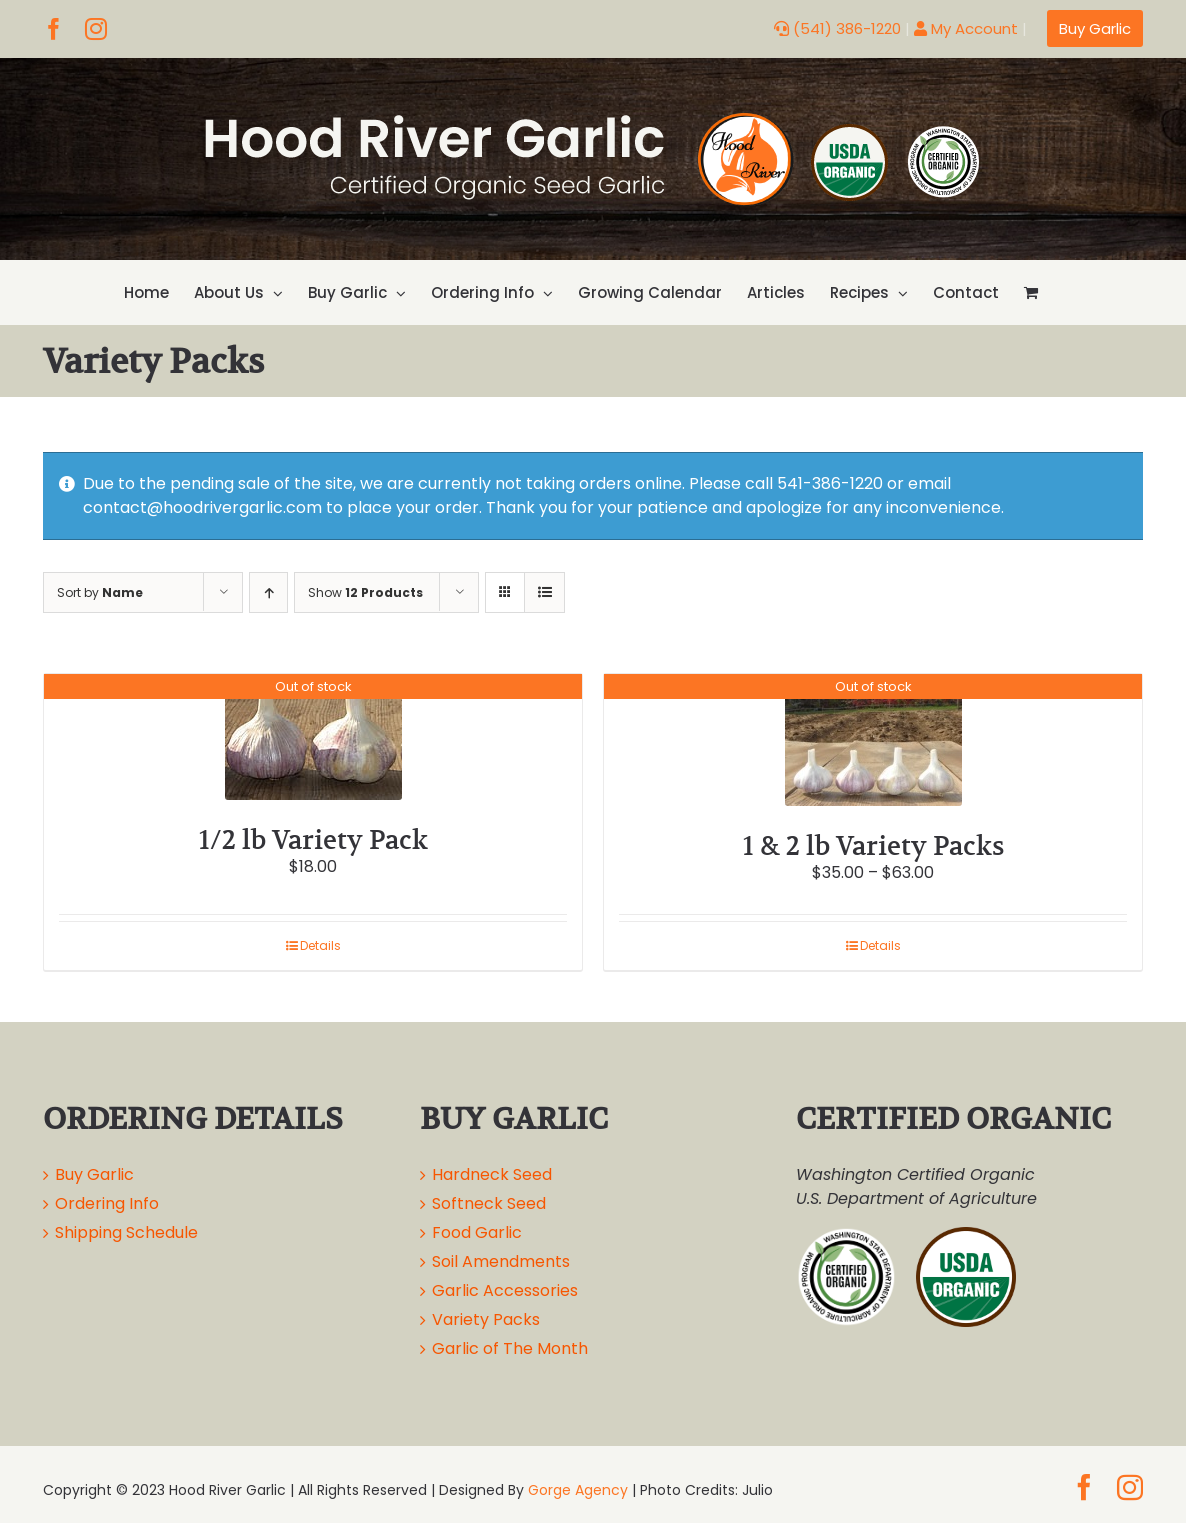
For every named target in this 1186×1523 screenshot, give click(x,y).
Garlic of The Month (510, 1348)
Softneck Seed (489, 1203)
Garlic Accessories (505, 1290)
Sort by (100, 592)
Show (365, 592)
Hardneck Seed (492, 1174)
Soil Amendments (501, 1261)
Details (320, 945)
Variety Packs (486, 1319)
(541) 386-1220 (837, 28)
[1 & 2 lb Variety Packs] (873, 740)
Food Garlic (477, 1232)
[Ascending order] (268, 592)
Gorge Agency (578, 1490)
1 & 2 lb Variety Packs (873, 845)
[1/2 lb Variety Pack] (313, 737)
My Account (966, 28)
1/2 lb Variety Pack (313, 839)
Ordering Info (107, 1203)
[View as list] (544, 592)
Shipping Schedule (126, 1232)
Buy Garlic (94, 1174)
